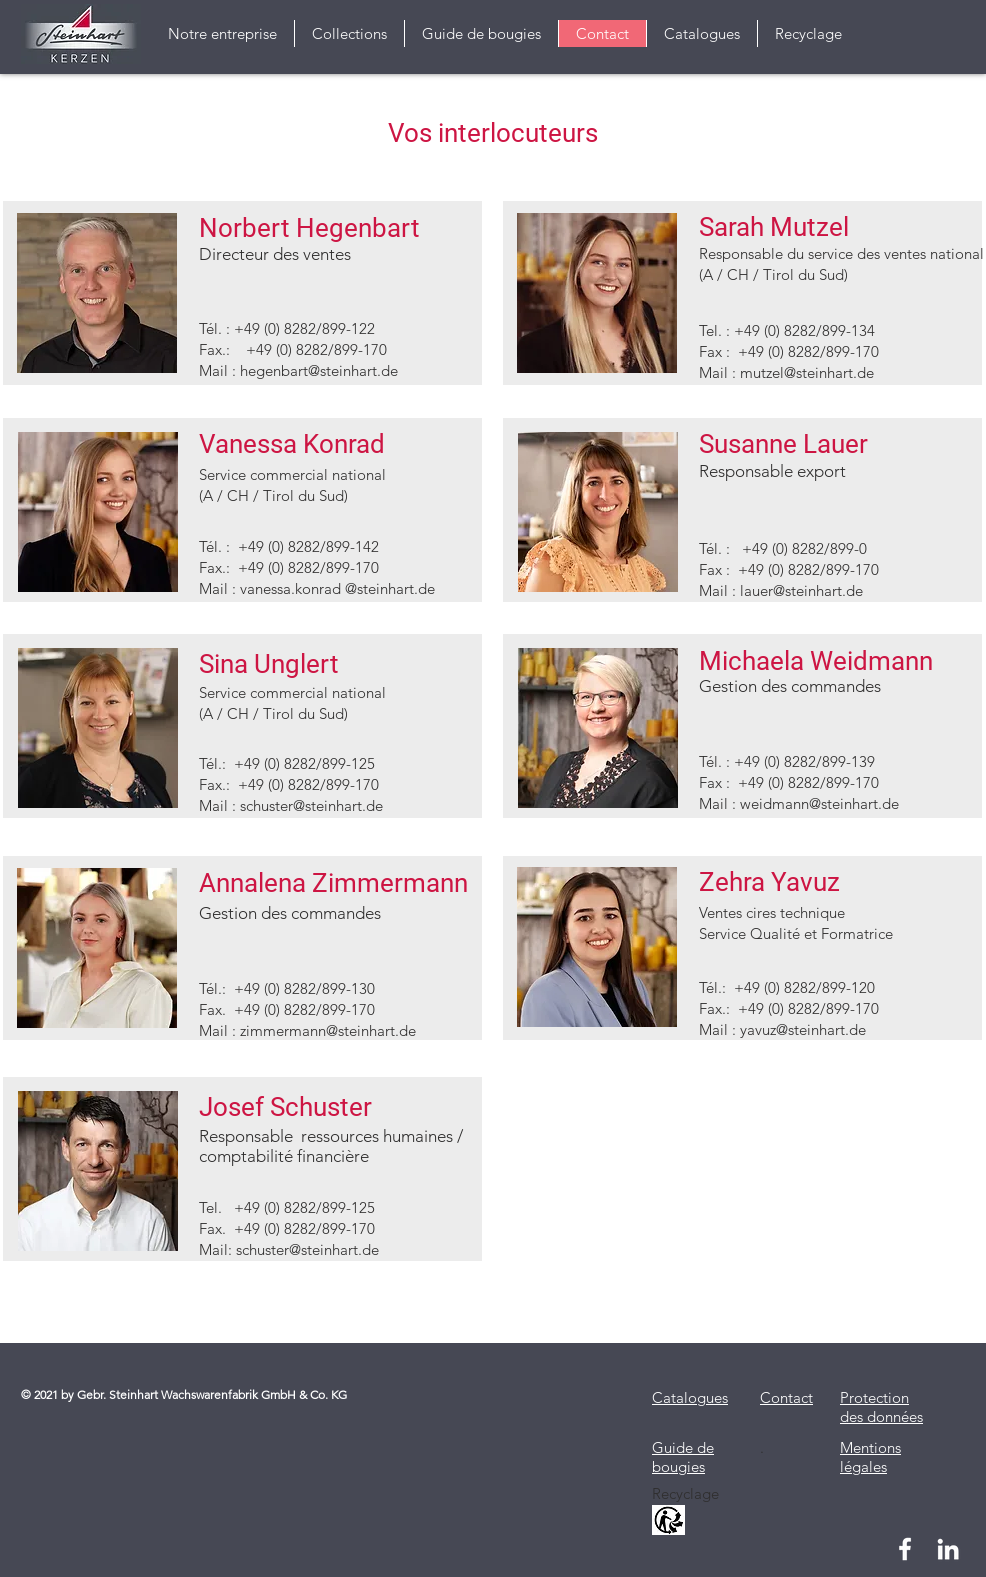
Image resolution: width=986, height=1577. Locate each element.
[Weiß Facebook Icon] (905, 1549)
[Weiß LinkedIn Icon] (948, 1549)
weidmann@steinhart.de (819, 803)
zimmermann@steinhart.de (328, 1030)
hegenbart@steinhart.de (319, 370)
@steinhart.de (334, 1249)
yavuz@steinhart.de (803, 1029)
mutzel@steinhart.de (807, 372)
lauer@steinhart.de (801, 590)
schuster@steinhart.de (311, 805)
